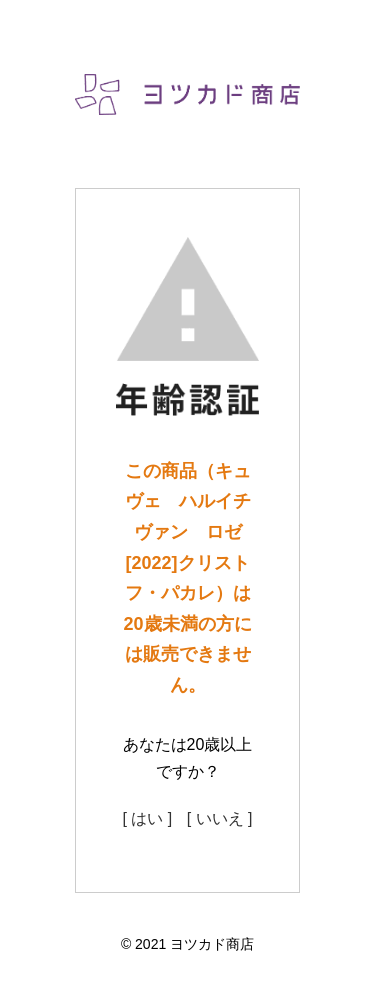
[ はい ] (147, 818)
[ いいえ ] (220, 818)
